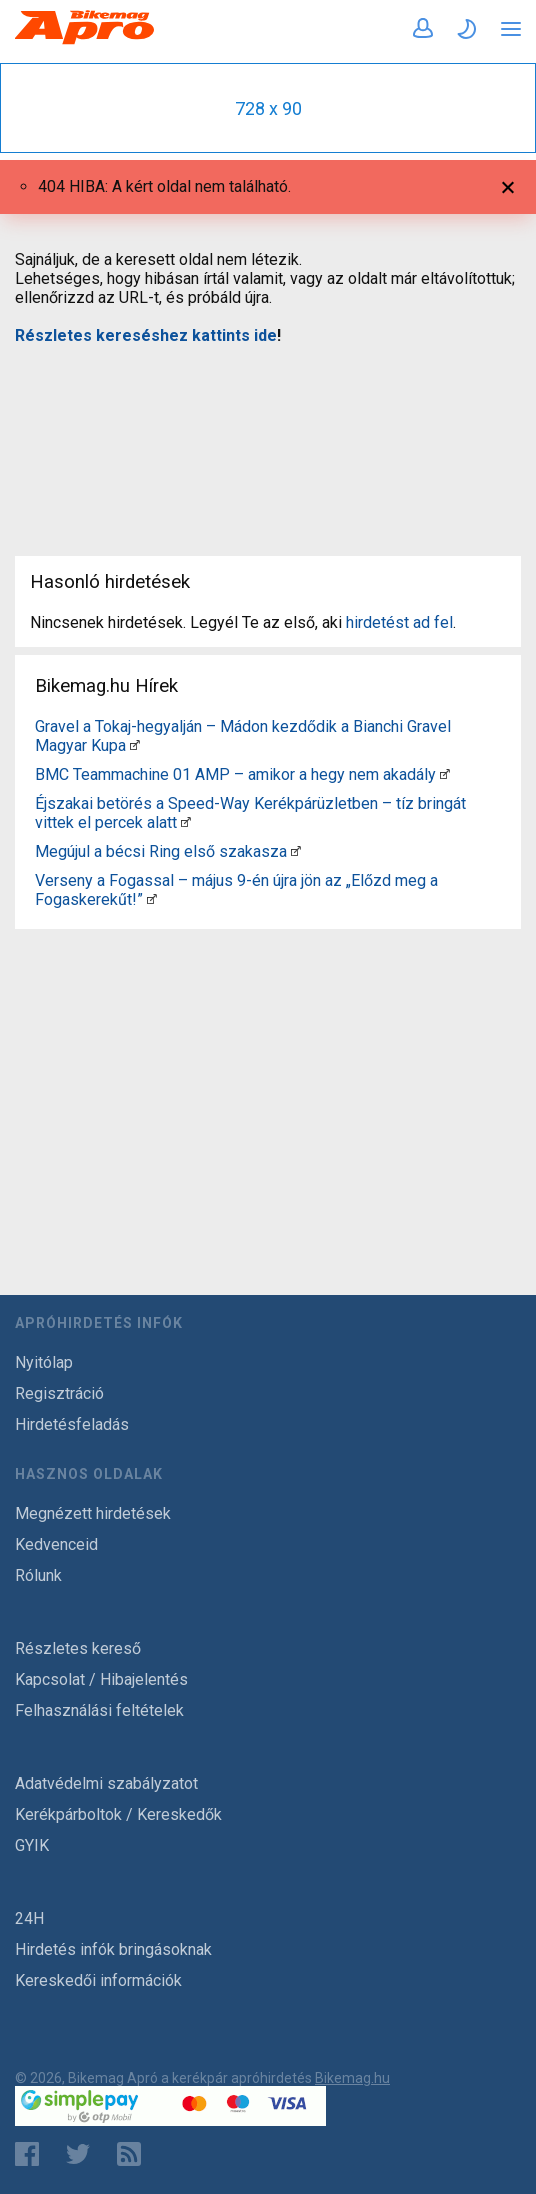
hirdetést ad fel (399, 622)
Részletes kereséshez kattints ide (146, 335)
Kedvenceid (56, 1544)
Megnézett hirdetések (93, 1513)
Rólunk (38, 1575)
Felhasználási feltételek (99, 1710)
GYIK (32, 1845)
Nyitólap (44, 1362)
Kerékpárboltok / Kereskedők (118, 1814)
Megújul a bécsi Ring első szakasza (161, 851)
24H (29, 1918)
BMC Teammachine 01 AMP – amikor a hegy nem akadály (235, 774)
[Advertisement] (268, 438)
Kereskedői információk (98, 1980)
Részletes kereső (78, 1648)
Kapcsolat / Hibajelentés (101, 1679)
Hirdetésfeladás (72, 1424)
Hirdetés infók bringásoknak (113, 1949)
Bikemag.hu (352, 2078)
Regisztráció (59, 1393)
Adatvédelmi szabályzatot (106, 1783)
